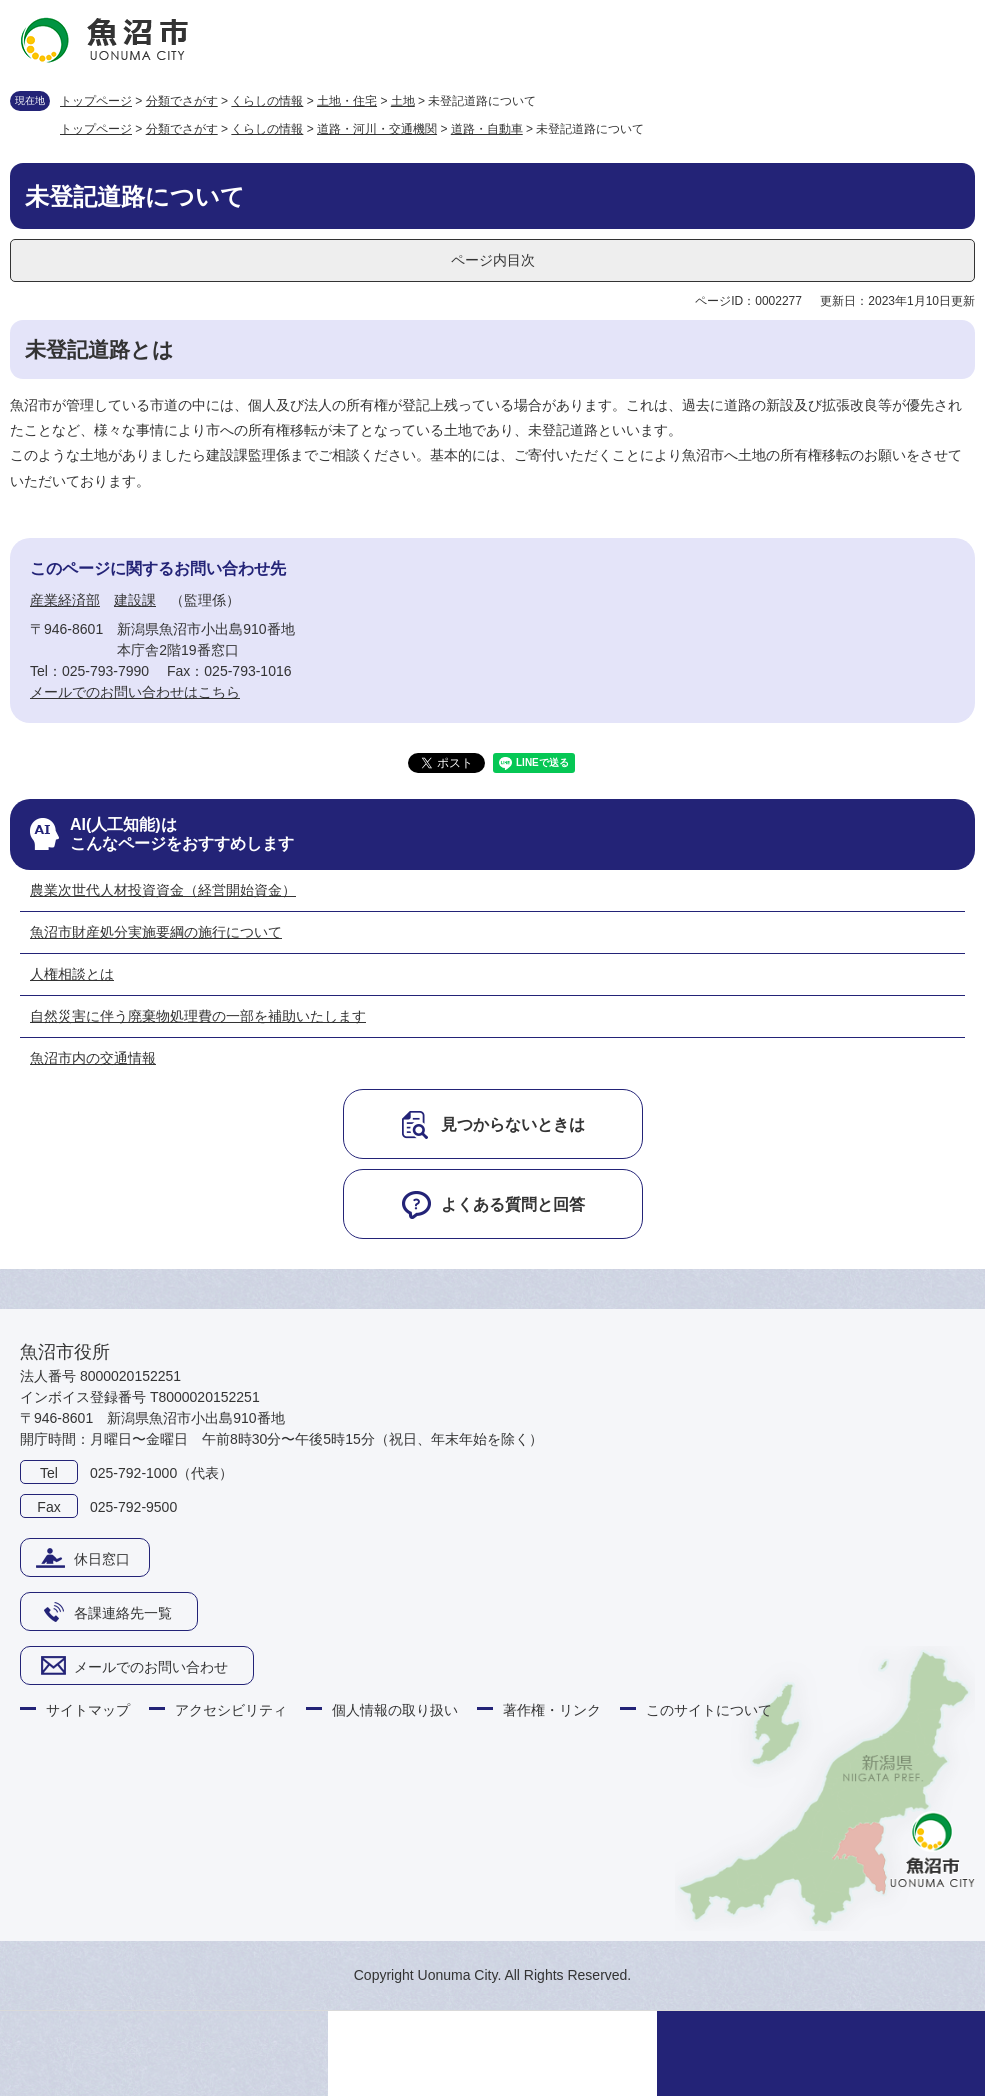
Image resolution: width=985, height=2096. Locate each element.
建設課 (135, 600)
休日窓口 (102, 1559)
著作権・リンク (552, 1710)
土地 (403, 101)
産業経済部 (65, 600)
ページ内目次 (493, 260)
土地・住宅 (347, 101)
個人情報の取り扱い (395, 1710)
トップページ (96, 101)
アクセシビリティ (231, 1710)
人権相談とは (72, 974)
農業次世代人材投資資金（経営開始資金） (163, 890)
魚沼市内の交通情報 (93, 1058)
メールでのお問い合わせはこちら (135, 692)
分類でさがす (182, 101)
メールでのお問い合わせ (151, 1667)
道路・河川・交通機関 (377, 129)
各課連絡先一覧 (123, 1613)
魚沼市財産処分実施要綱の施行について (156, 932)
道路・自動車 (487, 129)
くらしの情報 (267, 101)
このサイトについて (709, 1710)
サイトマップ (88, 1710)
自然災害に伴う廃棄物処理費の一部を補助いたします (198, 1016)
